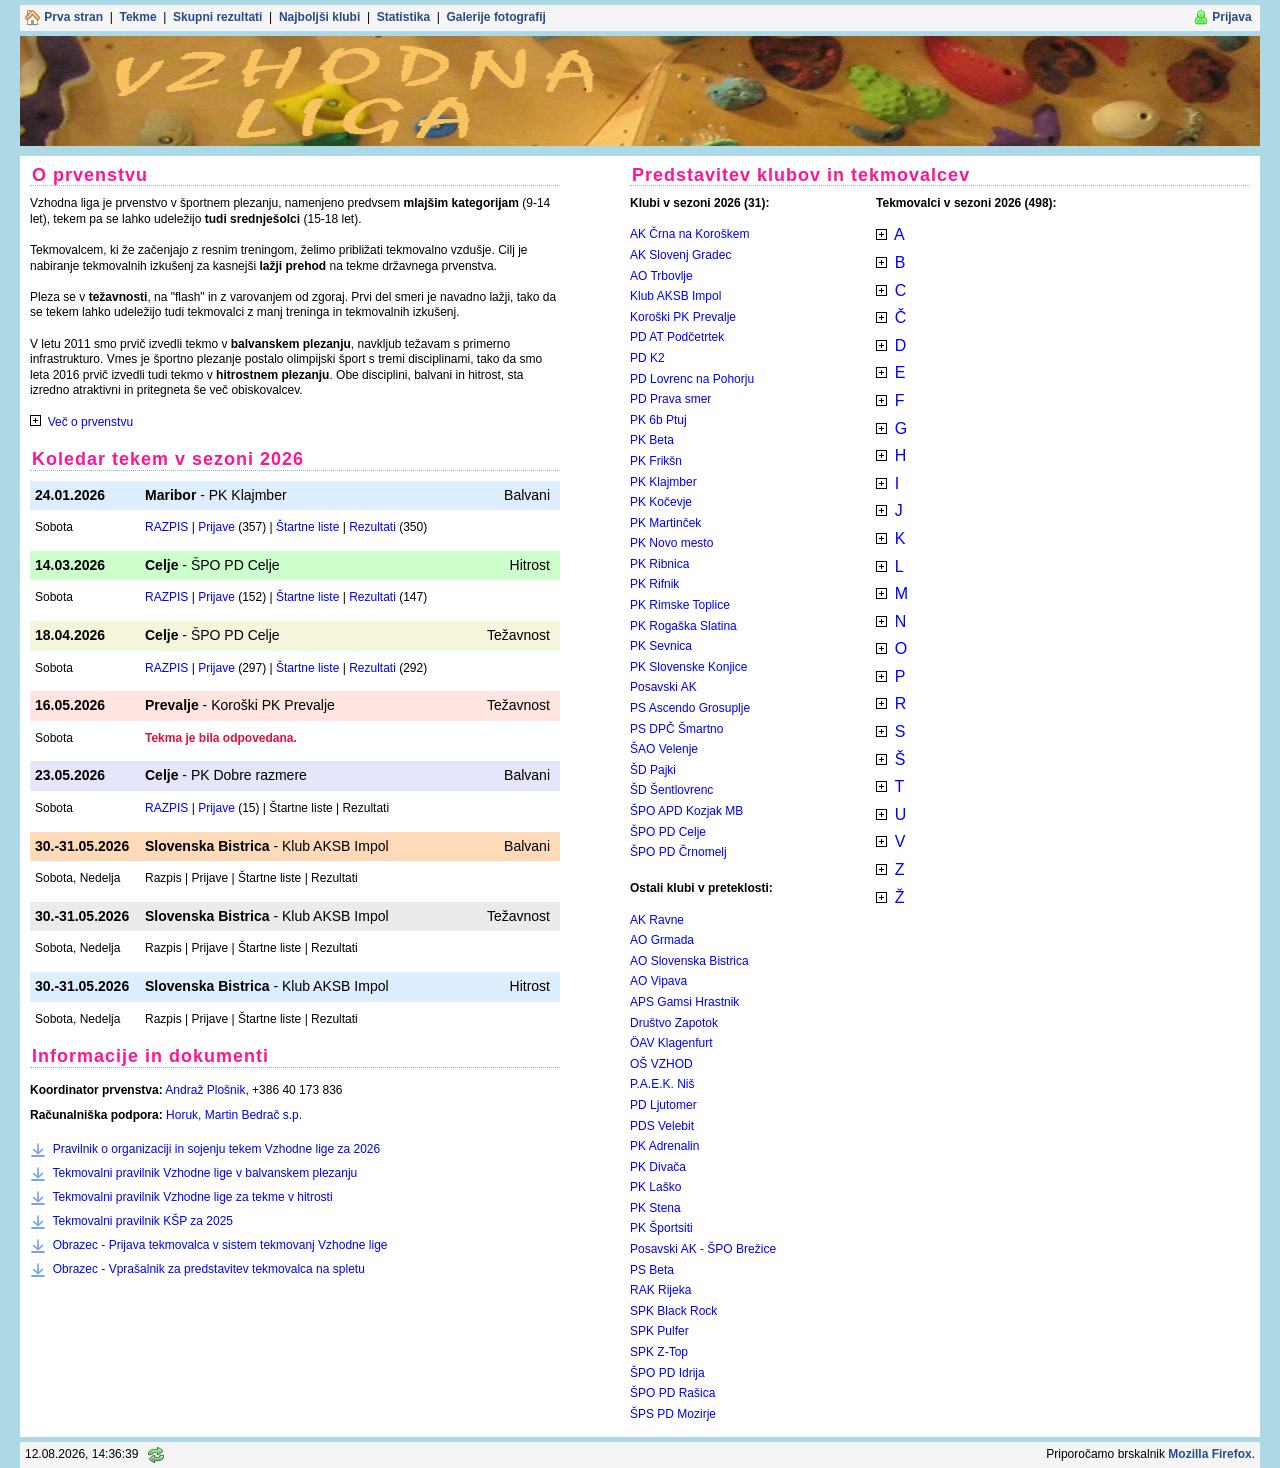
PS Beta (652, 1270)
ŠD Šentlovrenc (671, 790)
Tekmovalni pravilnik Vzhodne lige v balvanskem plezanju (204, 1173)
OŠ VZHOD (661, 1064)
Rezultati (372, 527)
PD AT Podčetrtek (677, 337)
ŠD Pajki (653, 770)
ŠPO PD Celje (668, 832)
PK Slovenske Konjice (688, 667)
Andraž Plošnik (205, 1090)
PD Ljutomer (663, 1105)
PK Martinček (665, 523)
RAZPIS (166, 527)
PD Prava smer (670, 399)
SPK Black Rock (673, 1311)
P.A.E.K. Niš (662, 1084)
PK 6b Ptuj (658, 420)
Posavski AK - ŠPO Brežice (703, 1249)
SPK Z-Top (659, 1352)
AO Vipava (658, 981)
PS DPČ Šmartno (676, 729)
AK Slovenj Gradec (680, 255)
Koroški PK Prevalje (683, 317)
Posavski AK (663, 687)
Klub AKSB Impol (675, 296)
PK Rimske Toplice (680, 605)
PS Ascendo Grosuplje (690, 708)
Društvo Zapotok (674, 1023)
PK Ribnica (659, 564)
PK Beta (652, 440)
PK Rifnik (654, 584)
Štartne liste (307, 527)
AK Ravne (657, 920)
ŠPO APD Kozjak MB (686, 811)
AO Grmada (662, 940)
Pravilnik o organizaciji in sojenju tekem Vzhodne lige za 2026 (217, 1149)
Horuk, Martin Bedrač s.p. (234, 1115)
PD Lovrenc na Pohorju (692, 379)
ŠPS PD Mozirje (673, 1414)
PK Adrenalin (664, 1146)
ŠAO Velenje (664, 749)
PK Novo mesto (671, 543)
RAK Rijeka (660, 1290)
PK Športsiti (661, 1228)
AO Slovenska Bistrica (689, 961)
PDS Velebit (662, 1126)
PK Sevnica (661, 646)
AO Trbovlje (661, 276)
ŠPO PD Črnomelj (678, 852)
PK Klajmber (663, 482)
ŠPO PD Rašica (672, 1393)
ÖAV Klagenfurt (671, 1043)
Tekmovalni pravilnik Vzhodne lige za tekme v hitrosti (192, 1197)
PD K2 (647, 358)
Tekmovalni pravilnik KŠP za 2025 (142, 1221)
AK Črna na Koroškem (689, 234)
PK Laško (655, 1187)
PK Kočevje (661, 502)
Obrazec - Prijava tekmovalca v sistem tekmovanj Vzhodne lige (220, 1245)
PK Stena (655, 1208)
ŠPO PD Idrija (667, 1373)
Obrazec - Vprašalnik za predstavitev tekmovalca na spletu (209, 1269)
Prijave (216, 527)
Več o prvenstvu (90, 422)
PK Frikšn (656, 461)
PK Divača (658, 1167)
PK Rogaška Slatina (683, 626)
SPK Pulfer (659, 1331)
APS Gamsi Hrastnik (684, 1002)
